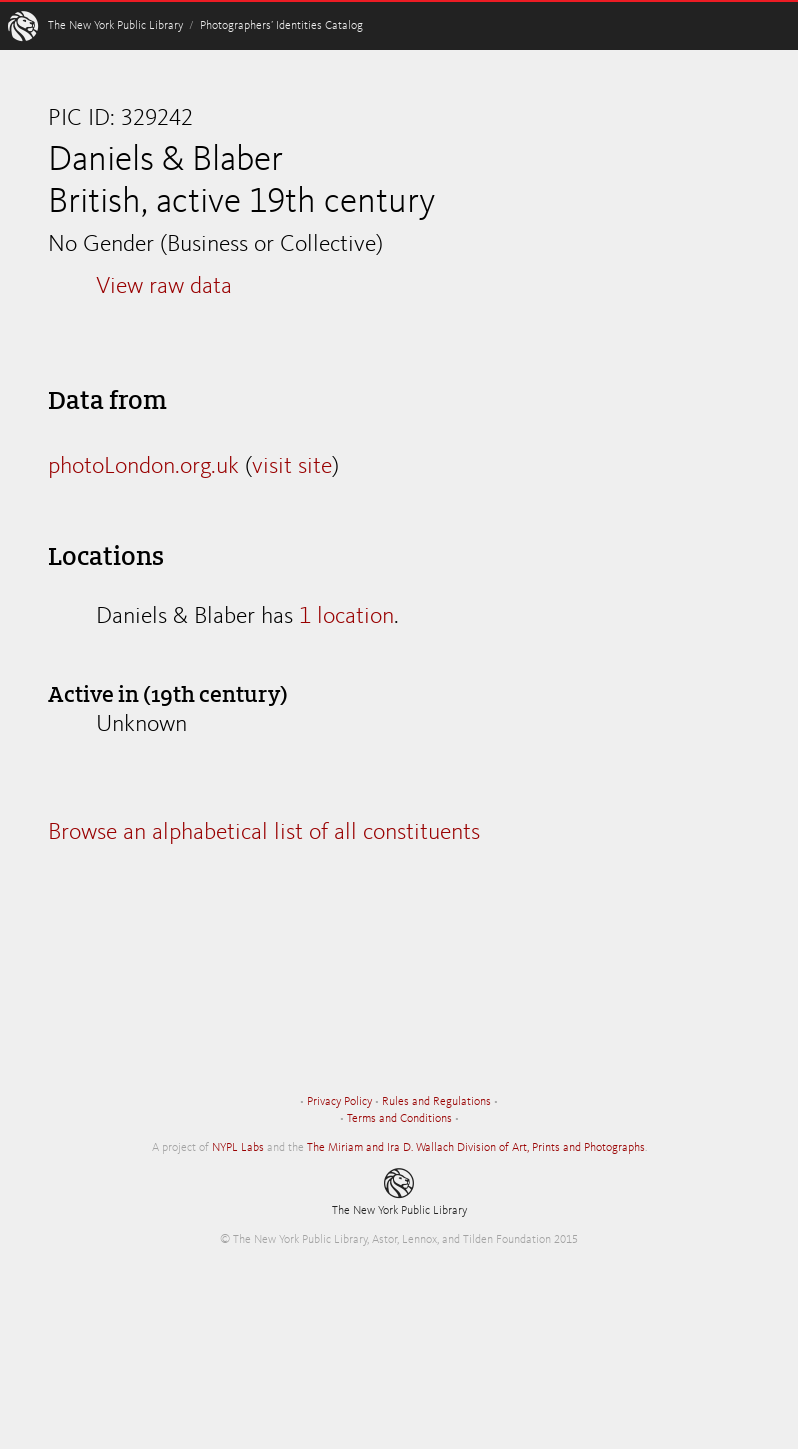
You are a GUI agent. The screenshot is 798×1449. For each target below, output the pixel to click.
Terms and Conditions (399, 1119)
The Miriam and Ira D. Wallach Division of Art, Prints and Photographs (476, 1148)
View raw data (164, 287)
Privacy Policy (339, 1102)
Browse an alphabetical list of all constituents (264, 833)
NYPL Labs (238, 1148)
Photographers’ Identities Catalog (281, 26)
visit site (292, 467)
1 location (346, 617)
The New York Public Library (115, 26)
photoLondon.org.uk (143, 467)
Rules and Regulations (436, 1102)
